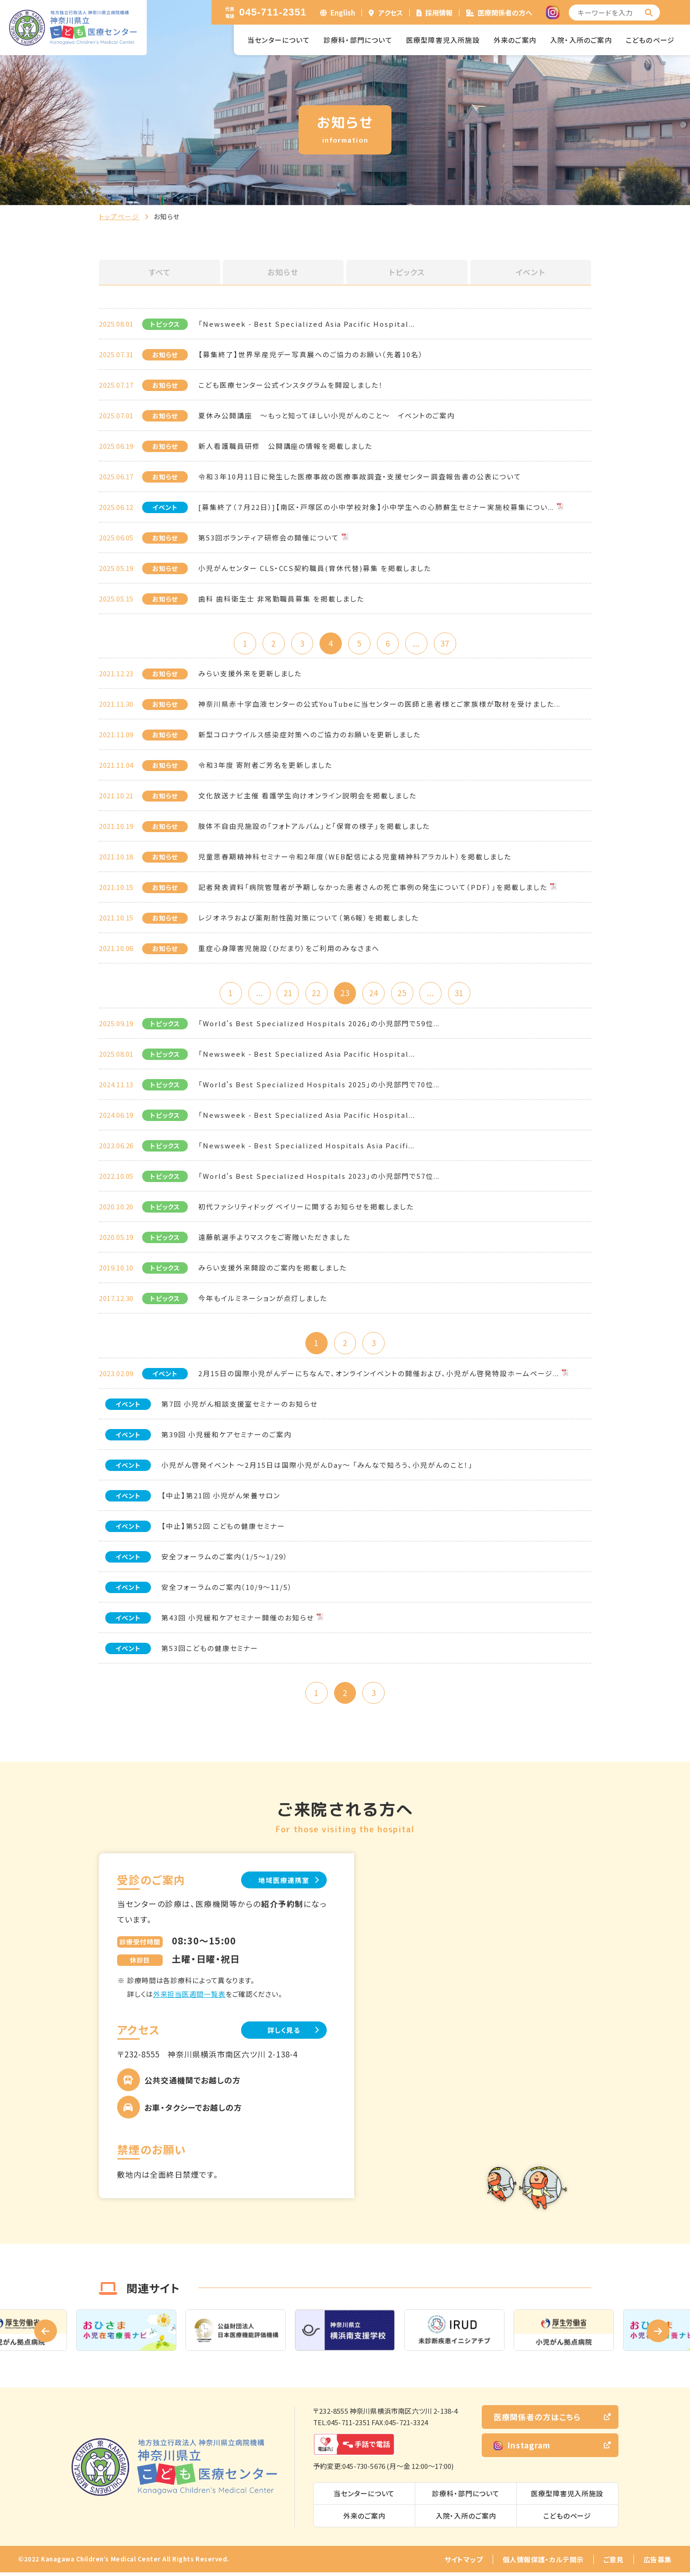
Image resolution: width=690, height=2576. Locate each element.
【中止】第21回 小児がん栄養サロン (220, 1497)
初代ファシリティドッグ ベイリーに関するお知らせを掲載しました (305, 1208)
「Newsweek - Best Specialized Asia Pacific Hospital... (306, 324)
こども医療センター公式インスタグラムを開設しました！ (290, 385)
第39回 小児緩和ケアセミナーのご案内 (226, 1436)
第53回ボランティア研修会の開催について (268, 537)
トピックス (407, 272)
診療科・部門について (358, 40)
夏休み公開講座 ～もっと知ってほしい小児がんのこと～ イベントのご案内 (326, 415)
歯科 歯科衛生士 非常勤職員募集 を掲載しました (281, 598)
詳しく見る (281, 2033)
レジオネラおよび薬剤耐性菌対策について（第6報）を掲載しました (308, 918)
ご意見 (613, 2563)
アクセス (390, 12)
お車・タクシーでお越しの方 (193, 2111)
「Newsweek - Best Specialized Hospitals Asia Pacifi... (306, 1147)
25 (404, 994)
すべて (159, 272)
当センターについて (278, 40)
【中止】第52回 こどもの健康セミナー (223, 1528)
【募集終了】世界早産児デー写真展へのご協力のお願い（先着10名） (310, 354)
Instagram (522, 2448)
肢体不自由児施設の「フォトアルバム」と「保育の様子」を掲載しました (314, 827)
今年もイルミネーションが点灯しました (262, 1300)
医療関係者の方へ (505, 12)
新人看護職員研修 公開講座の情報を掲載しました (285, 446)
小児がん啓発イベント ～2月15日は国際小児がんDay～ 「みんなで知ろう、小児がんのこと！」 (317, 1467)
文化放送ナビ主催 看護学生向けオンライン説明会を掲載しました (307, 796)
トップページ (119, 216)
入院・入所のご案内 (581, 40)
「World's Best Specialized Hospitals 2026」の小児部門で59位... (319, 1025)
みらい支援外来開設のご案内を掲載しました (272, 1269)
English (342, 12)
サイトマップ (463, 2563)
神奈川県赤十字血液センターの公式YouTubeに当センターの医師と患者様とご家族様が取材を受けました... (379, 705)
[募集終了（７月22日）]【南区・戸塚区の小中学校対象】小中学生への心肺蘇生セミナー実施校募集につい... (376, 507)
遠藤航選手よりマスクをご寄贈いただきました (274, 1239)
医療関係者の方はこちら (537, 2420)
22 (315, 994)
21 (285, 994)
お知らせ (283, 272)
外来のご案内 (515, 40)
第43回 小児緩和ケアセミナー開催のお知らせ (237, 1620)
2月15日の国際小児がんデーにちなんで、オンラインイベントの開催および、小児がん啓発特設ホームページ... (378, 1375)
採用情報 (439, 12)
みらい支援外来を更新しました (250, 674)
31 (463, 994)
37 (448, 643)
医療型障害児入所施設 (443, 40)
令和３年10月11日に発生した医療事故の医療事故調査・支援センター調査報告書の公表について (359, 476)
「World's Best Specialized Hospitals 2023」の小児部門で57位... (319, 1178)
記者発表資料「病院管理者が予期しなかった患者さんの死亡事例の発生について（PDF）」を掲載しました (372, 888)
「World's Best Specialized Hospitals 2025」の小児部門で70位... (319, 1086)
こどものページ (650, 40)
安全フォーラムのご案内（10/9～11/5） (227, 1589)
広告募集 (658, 2563)
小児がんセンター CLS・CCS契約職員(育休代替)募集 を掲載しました (314, 568)
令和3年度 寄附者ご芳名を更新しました (265, 766)
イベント (530, 272)
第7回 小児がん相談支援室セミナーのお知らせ (239, 1406)
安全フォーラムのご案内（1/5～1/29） (224, 1558)
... (419, 643)
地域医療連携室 (281, 1883)
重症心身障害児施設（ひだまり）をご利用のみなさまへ (289, 949)
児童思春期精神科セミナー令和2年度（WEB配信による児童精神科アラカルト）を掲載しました (354, 857)
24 (374, 994)
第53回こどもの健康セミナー (209, 1650)
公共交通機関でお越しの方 (192, 2083)
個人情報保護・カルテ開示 (543, 2563)
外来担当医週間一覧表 (189, 1997)
